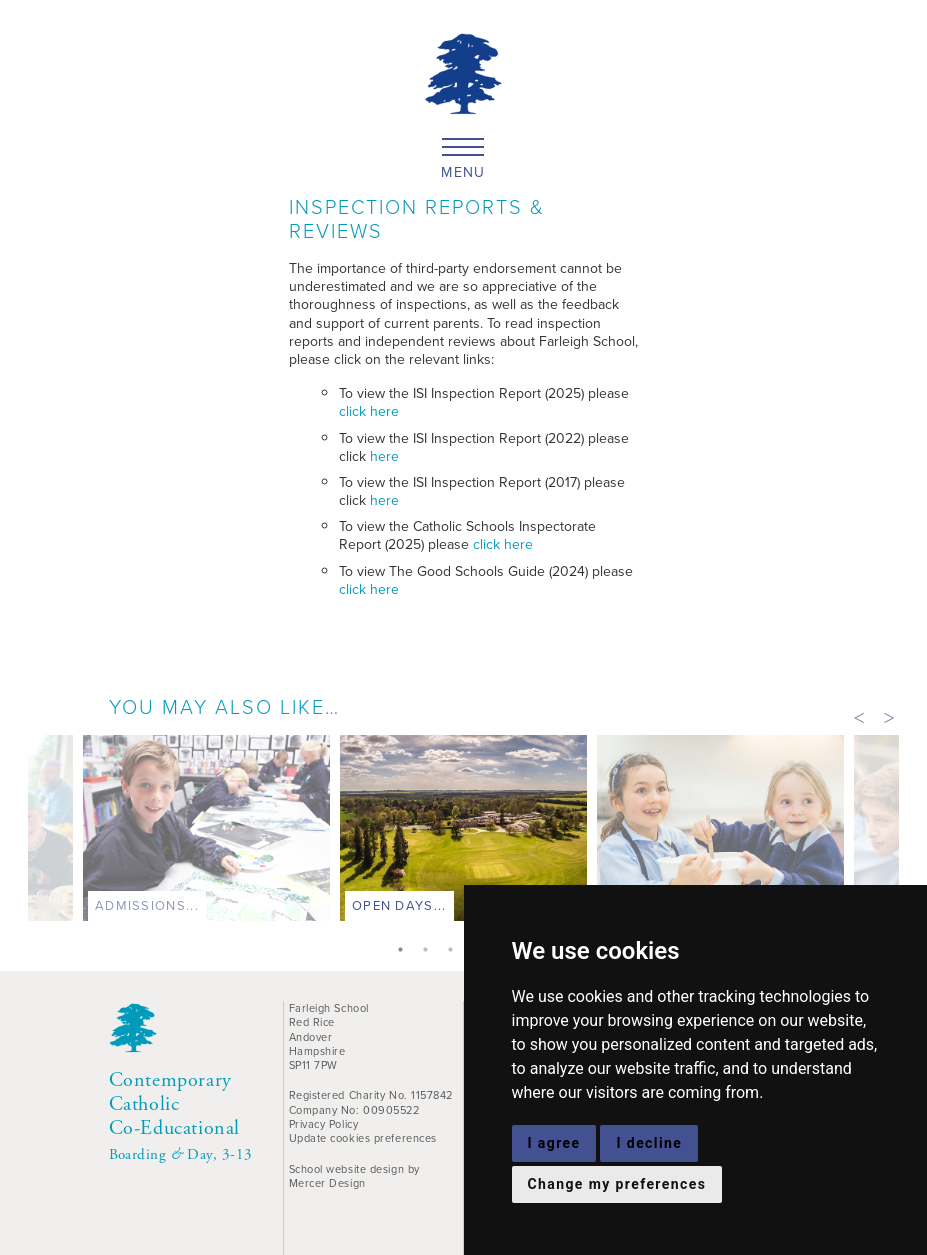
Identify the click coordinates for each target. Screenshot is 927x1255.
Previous (859, 716)
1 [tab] (404, 951)
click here (369, 411)
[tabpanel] (463, 833)
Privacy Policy (324, 1124)
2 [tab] (430, 951)
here (384, 456)
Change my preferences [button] (617, 1184)
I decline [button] (649, 1143)
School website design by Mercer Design (354, 1176)
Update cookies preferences (363, 1138)
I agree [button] (554, 1143)
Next (889, 716)
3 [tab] (455, 951)
